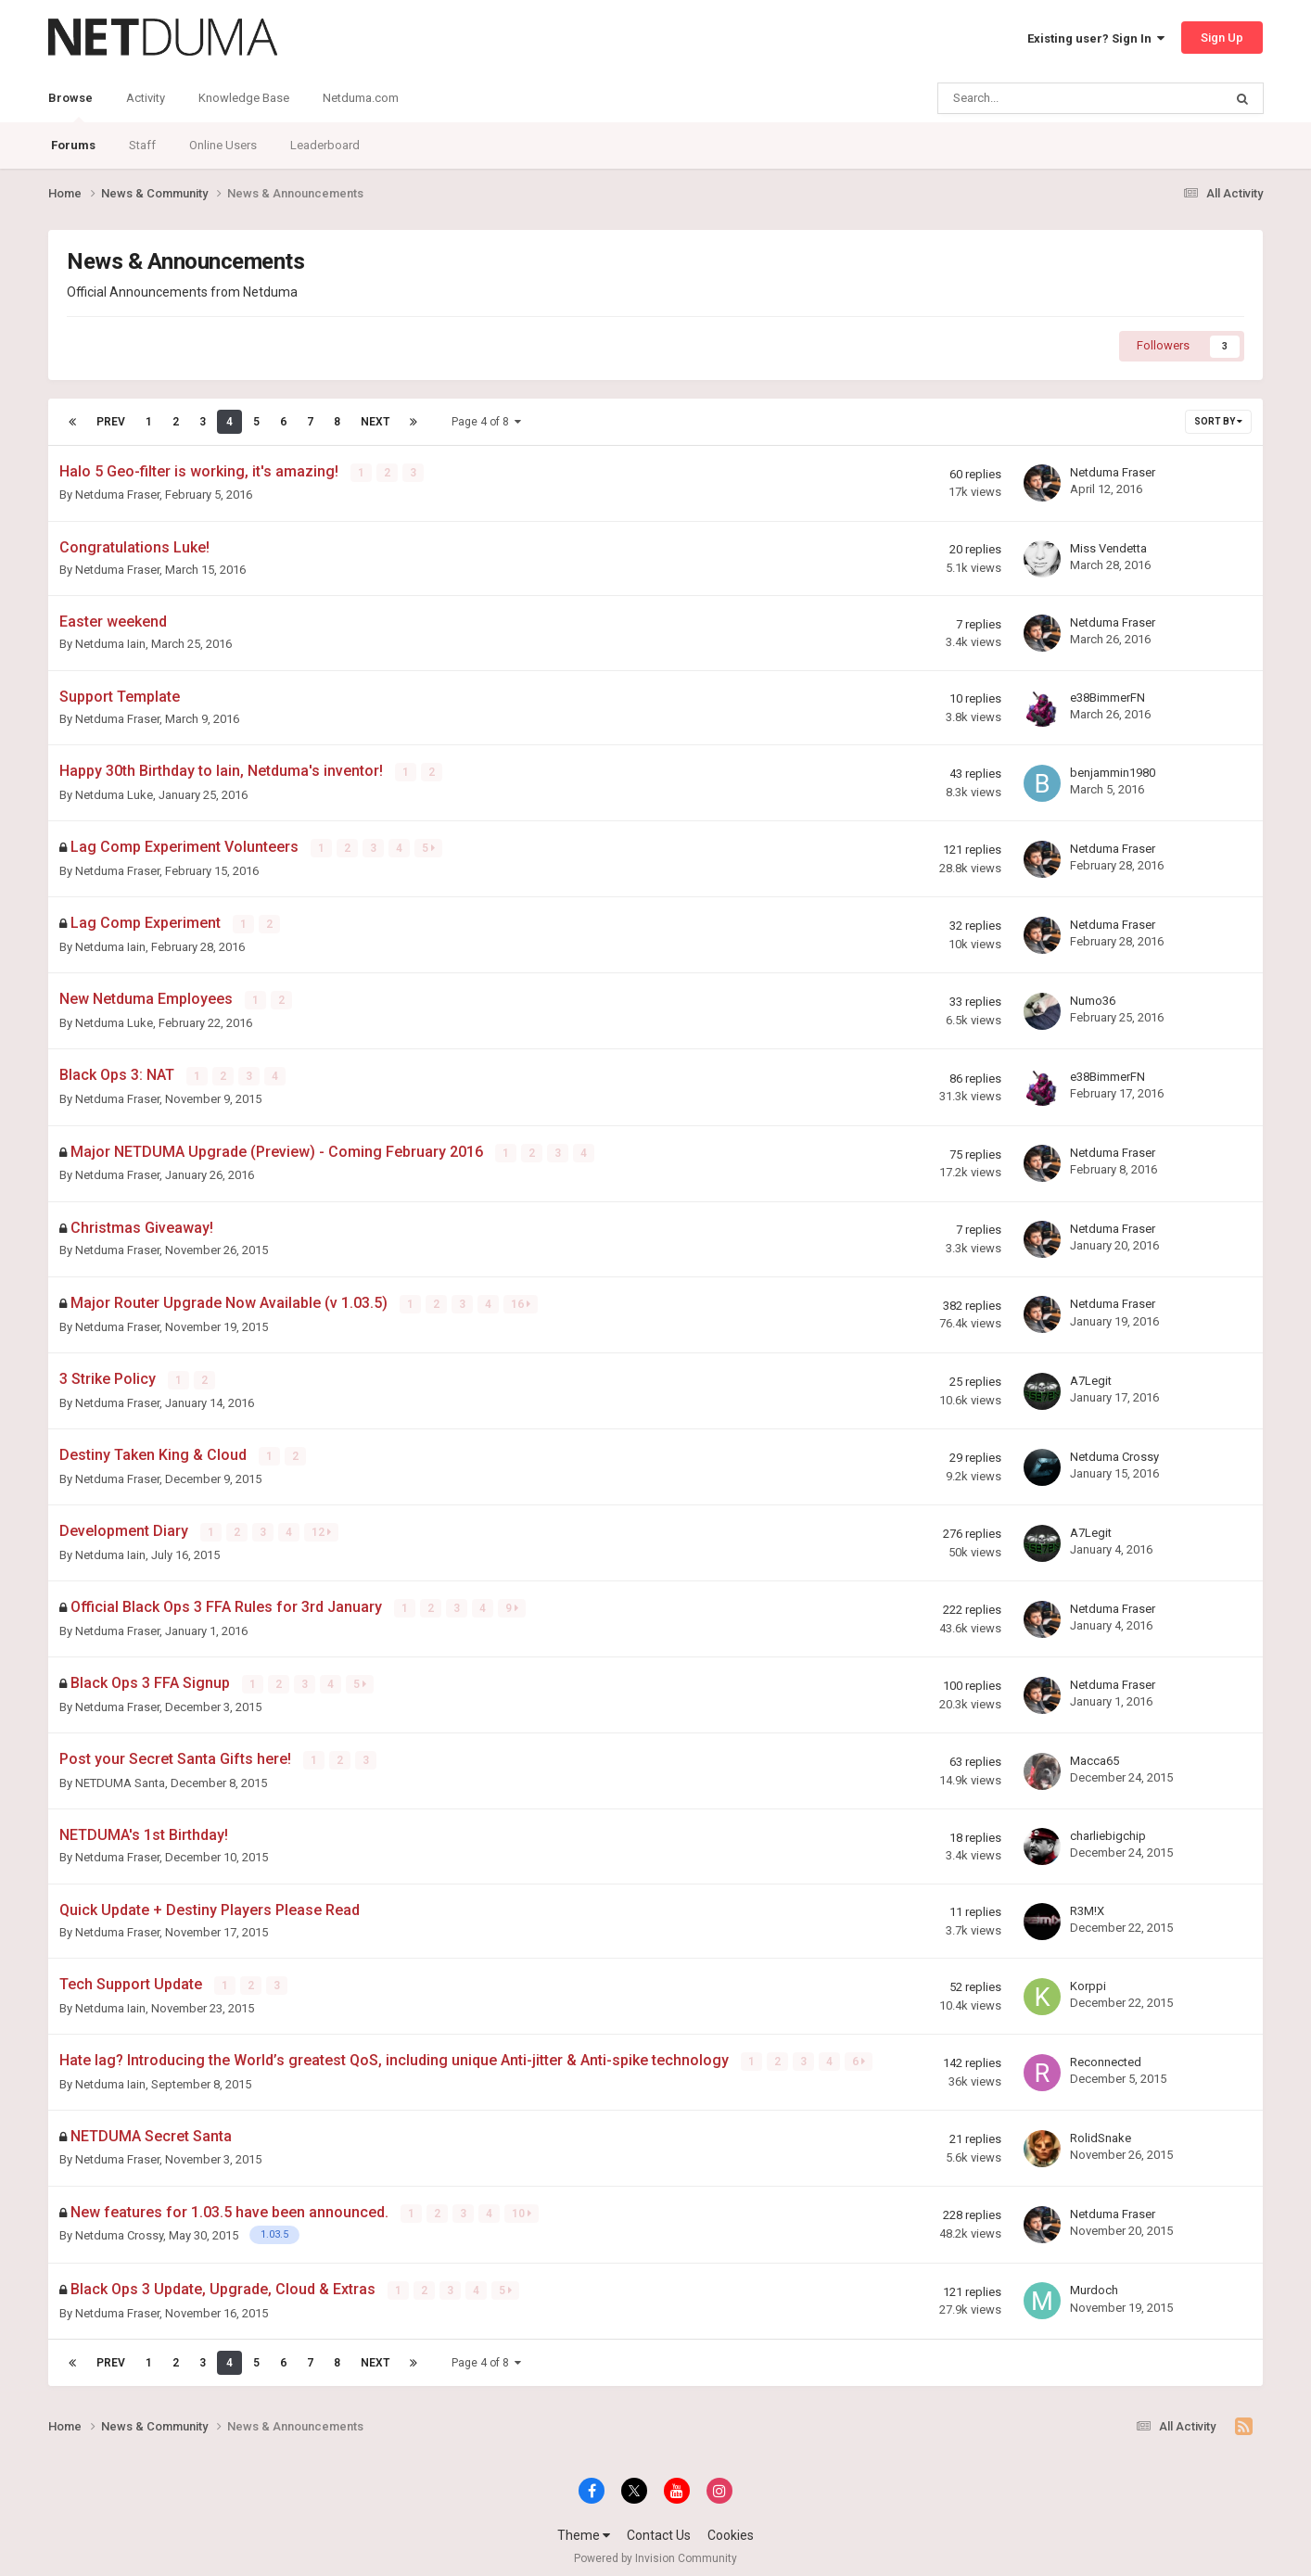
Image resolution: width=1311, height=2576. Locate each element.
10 (522, 2205)
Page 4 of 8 (486, 421)
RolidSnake (1100, 2130)
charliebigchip (1108, 1828)
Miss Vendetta (1108, 547)
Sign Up (1222, 37)
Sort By (1218, 421)
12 (322, 1527)
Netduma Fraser (117, 494)
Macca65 (1094, 1753)
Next (375, 421)
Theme (583, 2526)
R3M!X (1087, 1903)
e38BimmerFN (1107, 697)
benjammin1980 (1112, 772)
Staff (142, 145)
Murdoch (1094, 2282)
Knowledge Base (243, 98)
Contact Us (659, 2526)
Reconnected (1105, 2054)
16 (521, 1300)
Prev (110, 421)
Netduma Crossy (1114, 1451)
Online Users (223, 145)
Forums (73, 145)
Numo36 (1092, 999)
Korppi (1088, 1979)
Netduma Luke (114, 794)
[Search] (1033, 98)
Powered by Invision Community (655, 2549)
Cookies (730, 2526)
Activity (145, 98)
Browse (70, 106)
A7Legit (1091, 1376)
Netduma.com (361, 98)
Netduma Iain (110, 644)
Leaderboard (325, 145)
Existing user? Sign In (1096, 38)
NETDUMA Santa (120, 1776)
